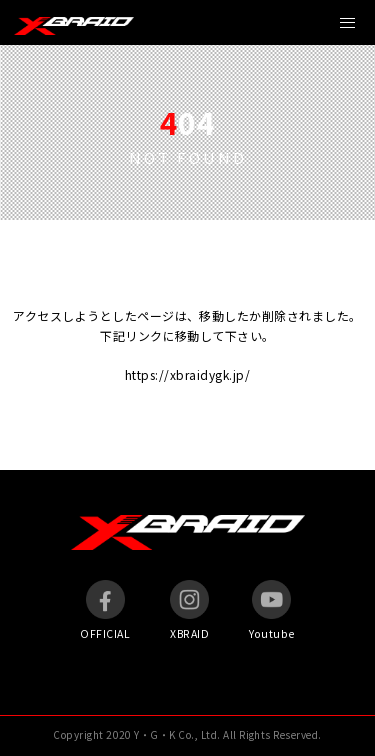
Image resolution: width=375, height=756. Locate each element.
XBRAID (189, 610)
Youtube (271, 610)
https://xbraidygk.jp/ (187, 374)
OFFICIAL (105, 610)
